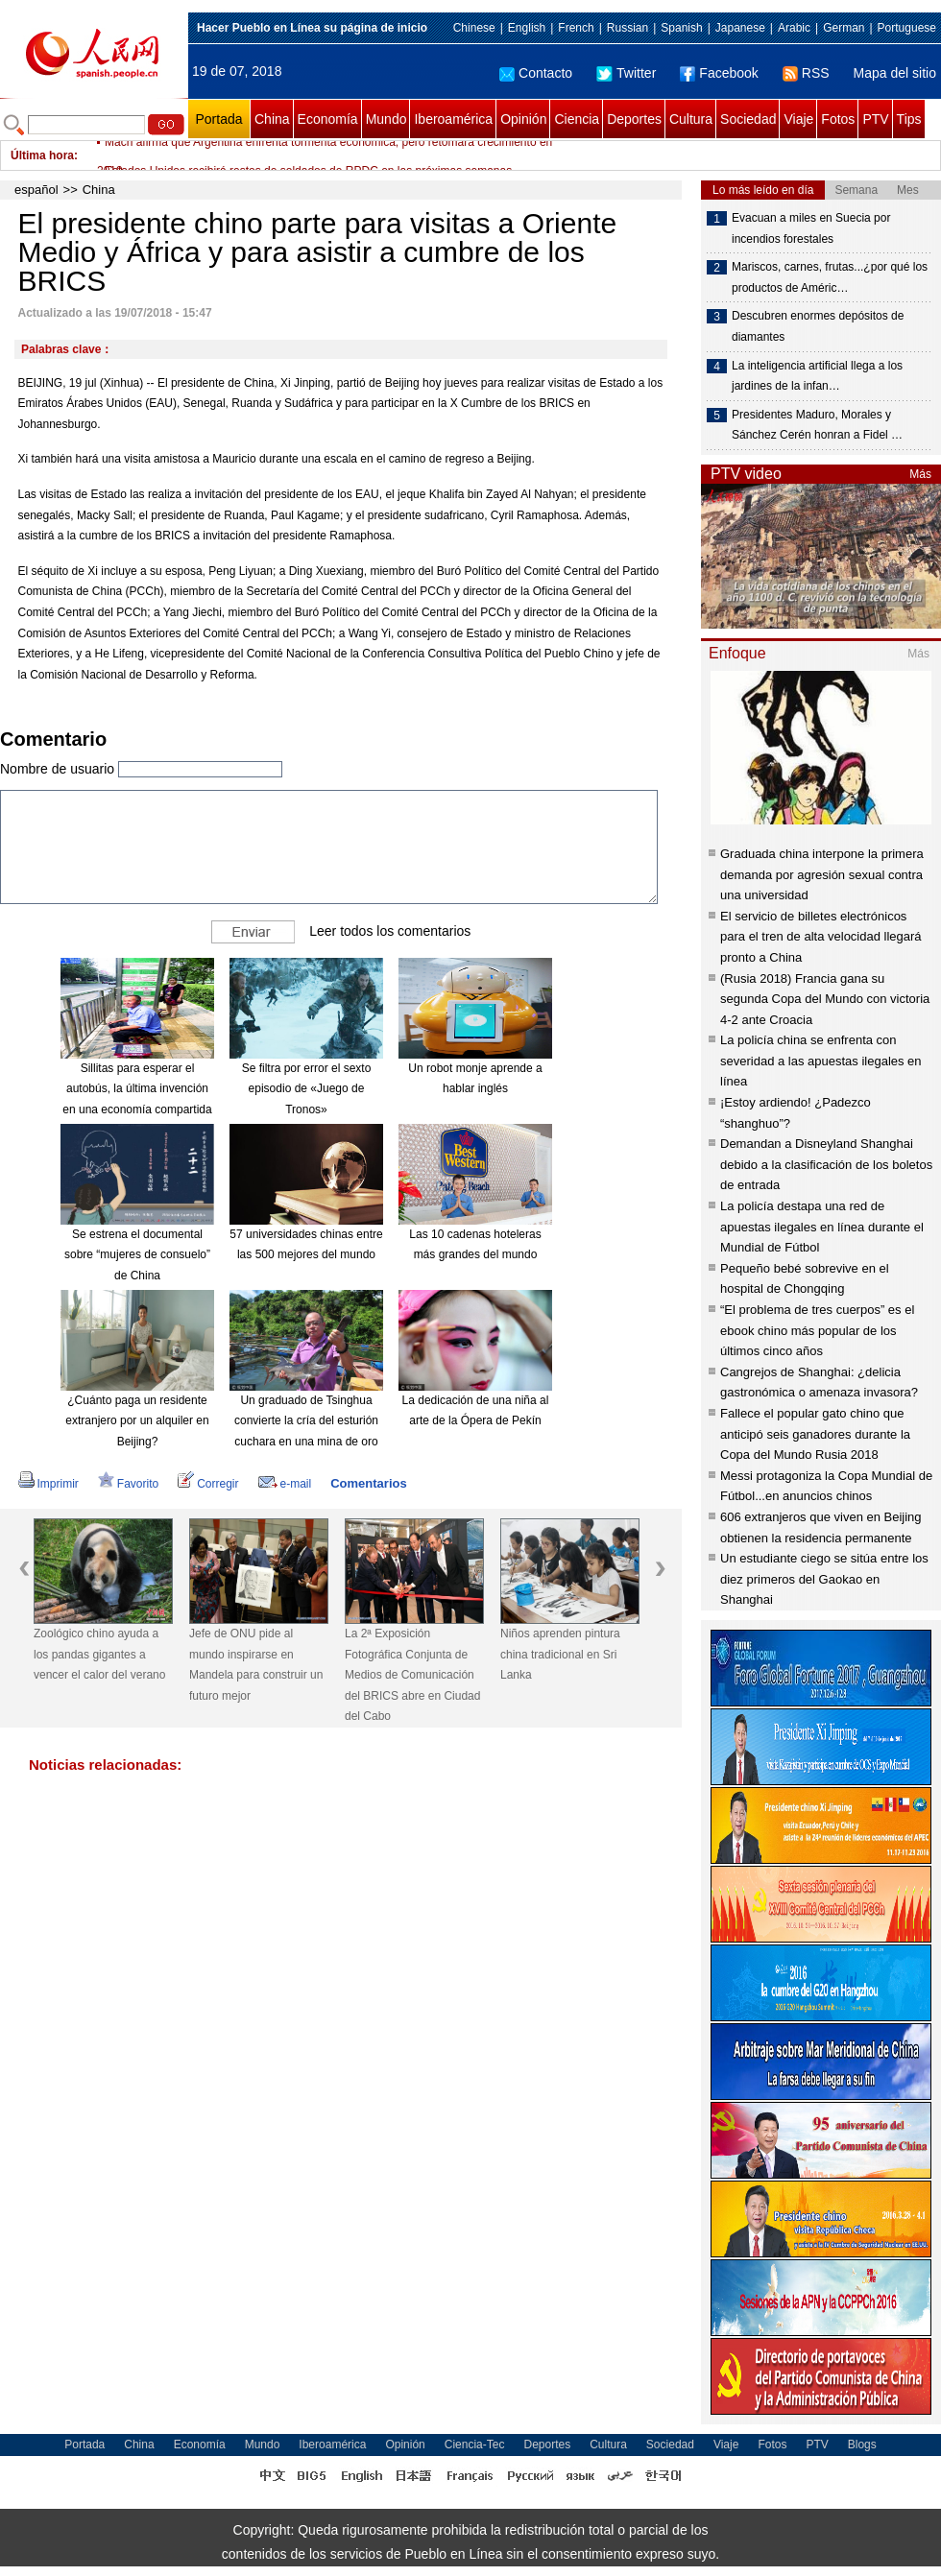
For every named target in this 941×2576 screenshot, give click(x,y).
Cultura (690, 119)
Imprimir (48, 1484)
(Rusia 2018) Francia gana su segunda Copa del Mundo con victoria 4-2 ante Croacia (824, 999)
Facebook (719, 73)
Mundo (386, 119)
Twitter (626, 73)
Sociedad (748, 119)
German (843, 28)
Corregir (208, 1484)
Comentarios (368, 1483)
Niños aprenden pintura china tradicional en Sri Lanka (560, 1654)
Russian (627, 28)
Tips (909, 119)
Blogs (862, 2444)
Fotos (838, 119)
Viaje (798, 119)
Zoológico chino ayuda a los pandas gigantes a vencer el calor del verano (99, 1654)
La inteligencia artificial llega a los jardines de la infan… (817, 376)
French (575, 28)
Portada (218, 119)
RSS (806, 73)
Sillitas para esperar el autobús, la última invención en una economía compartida (136, 1088)
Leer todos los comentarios (389, 930)
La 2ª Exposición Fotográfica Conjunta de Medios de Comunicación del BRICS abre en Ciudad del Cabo (412, 1675)
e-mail (285, 1484)
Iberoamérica (453, 119)
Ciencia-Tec (475, 2444)
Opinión (523, 119)
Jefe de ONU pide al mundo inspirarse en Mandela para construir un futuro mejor (256, 1665)
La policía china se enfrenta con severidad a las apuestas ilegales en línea (821, 1060)
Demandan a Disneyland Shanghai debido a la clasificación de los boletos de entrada (826, 1164)
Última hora (42, 155)
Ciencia (576, 119)
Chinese (474, 28)
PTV (875, 119)
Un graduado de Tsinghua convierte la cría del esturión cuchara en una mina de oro (306, 1421)
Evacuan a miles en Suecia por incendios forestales (811, 228)
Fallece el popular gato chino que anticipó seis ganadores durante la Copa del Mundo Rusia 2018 (815, 1434)
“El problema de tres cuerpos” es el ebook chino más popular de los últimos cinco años (817, 1330)
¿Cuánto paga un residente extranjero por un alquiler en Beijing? (136, 1421)
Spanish (681, 28)
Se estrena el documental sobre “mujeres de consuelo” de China (137, 1255)
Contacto (535, 73)
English (526, 28)
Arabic (794, 28)
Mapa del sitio (895, 73)
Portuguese (907, 28)
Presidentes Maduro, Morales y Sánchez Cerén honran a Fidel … (817, 425)
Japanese (740, 28)
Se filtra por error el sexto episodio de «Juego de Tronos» (307, 1088)
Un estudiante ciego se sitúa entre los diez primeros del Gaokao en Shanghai (824, 1579)
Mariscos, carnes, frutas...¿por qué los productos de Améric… (830, 277)
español (36, 189)
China (272, 119)
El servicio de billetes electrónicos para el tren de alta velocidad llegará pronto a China (821, 937)
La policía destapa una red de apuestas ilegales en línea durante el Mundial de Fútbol (822, 1226)
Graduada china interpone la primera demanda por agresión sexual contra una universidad (822, 874)
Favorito (128, 1484)
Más (920, 474)
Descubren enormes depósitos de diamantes (818, 326)
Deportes (634, 119)
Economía (328, 119)
